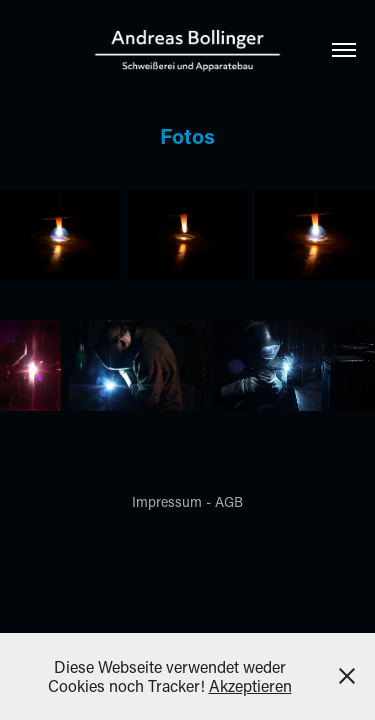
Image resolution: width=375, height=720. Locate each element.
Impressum (167, 501)
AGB (229, 501)
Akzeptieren (250, 685)
